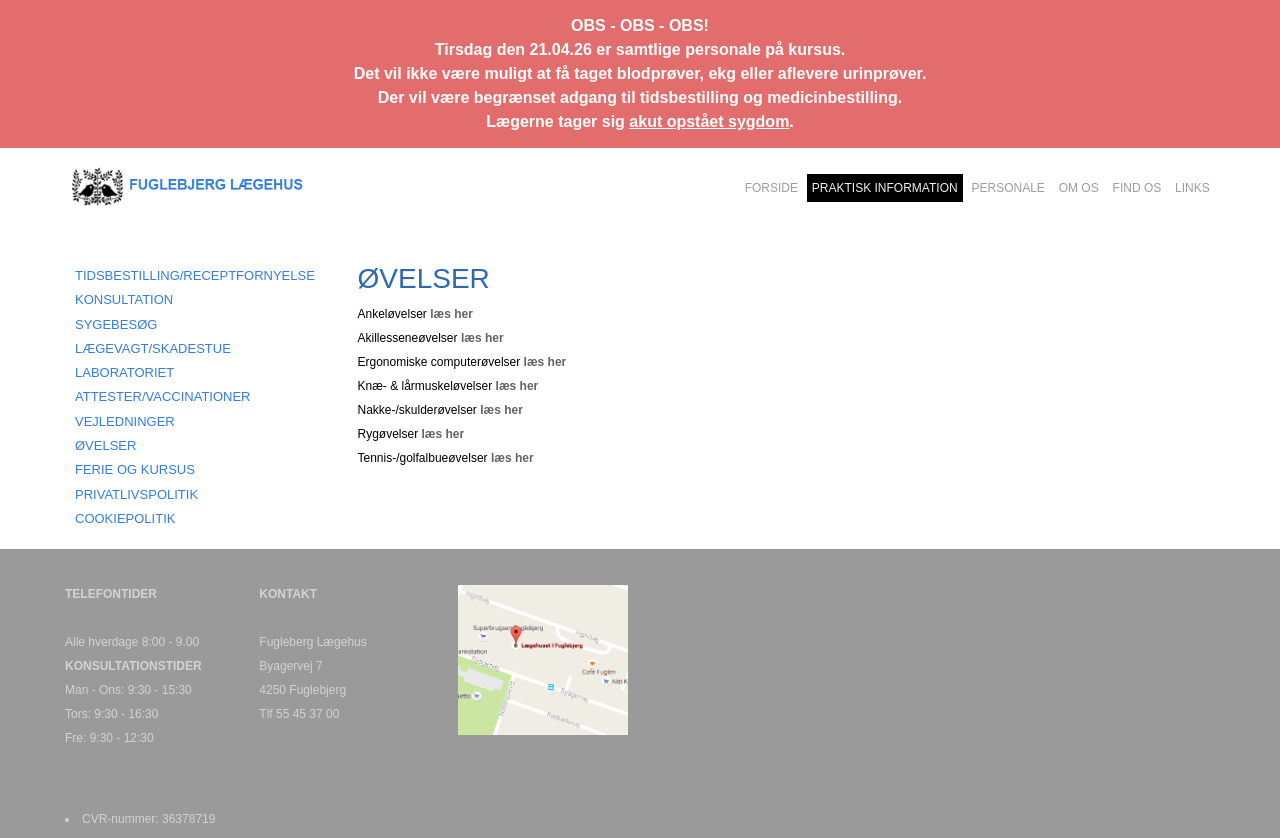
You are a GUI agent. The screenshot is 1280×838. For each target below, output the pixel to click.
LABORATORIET (124, 372)
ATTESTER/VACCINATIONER (163, 396)
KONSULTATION (124, 299)
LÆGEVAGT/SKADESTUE (153, 348)
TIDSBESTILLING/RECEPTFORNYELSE (195, 275)
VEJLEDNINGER (125, 421)
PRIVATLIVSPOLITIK (136, 494)
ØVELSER (105, 445)
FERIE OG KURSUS (135, 469)
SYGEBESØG (116, 324)
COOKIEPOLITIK (125, 518)
